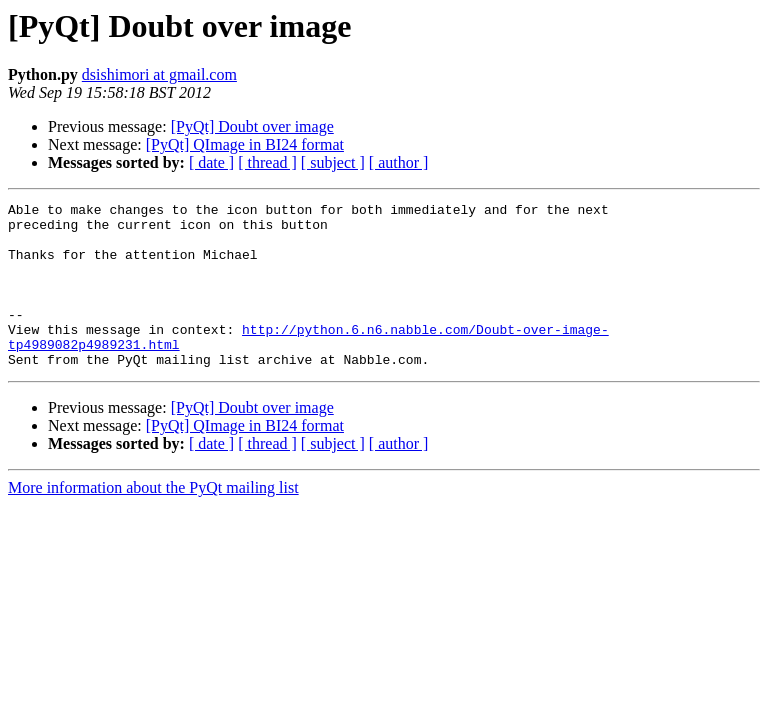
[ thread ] (267, 162)
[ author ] (399, 162)
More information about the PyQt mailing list (153, 520)
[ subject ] (333, 162)
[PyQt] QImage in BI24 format (245, 144)
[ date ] (211, 162)
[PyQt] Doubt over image (252, 126)
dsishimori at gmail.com (159, 74)
